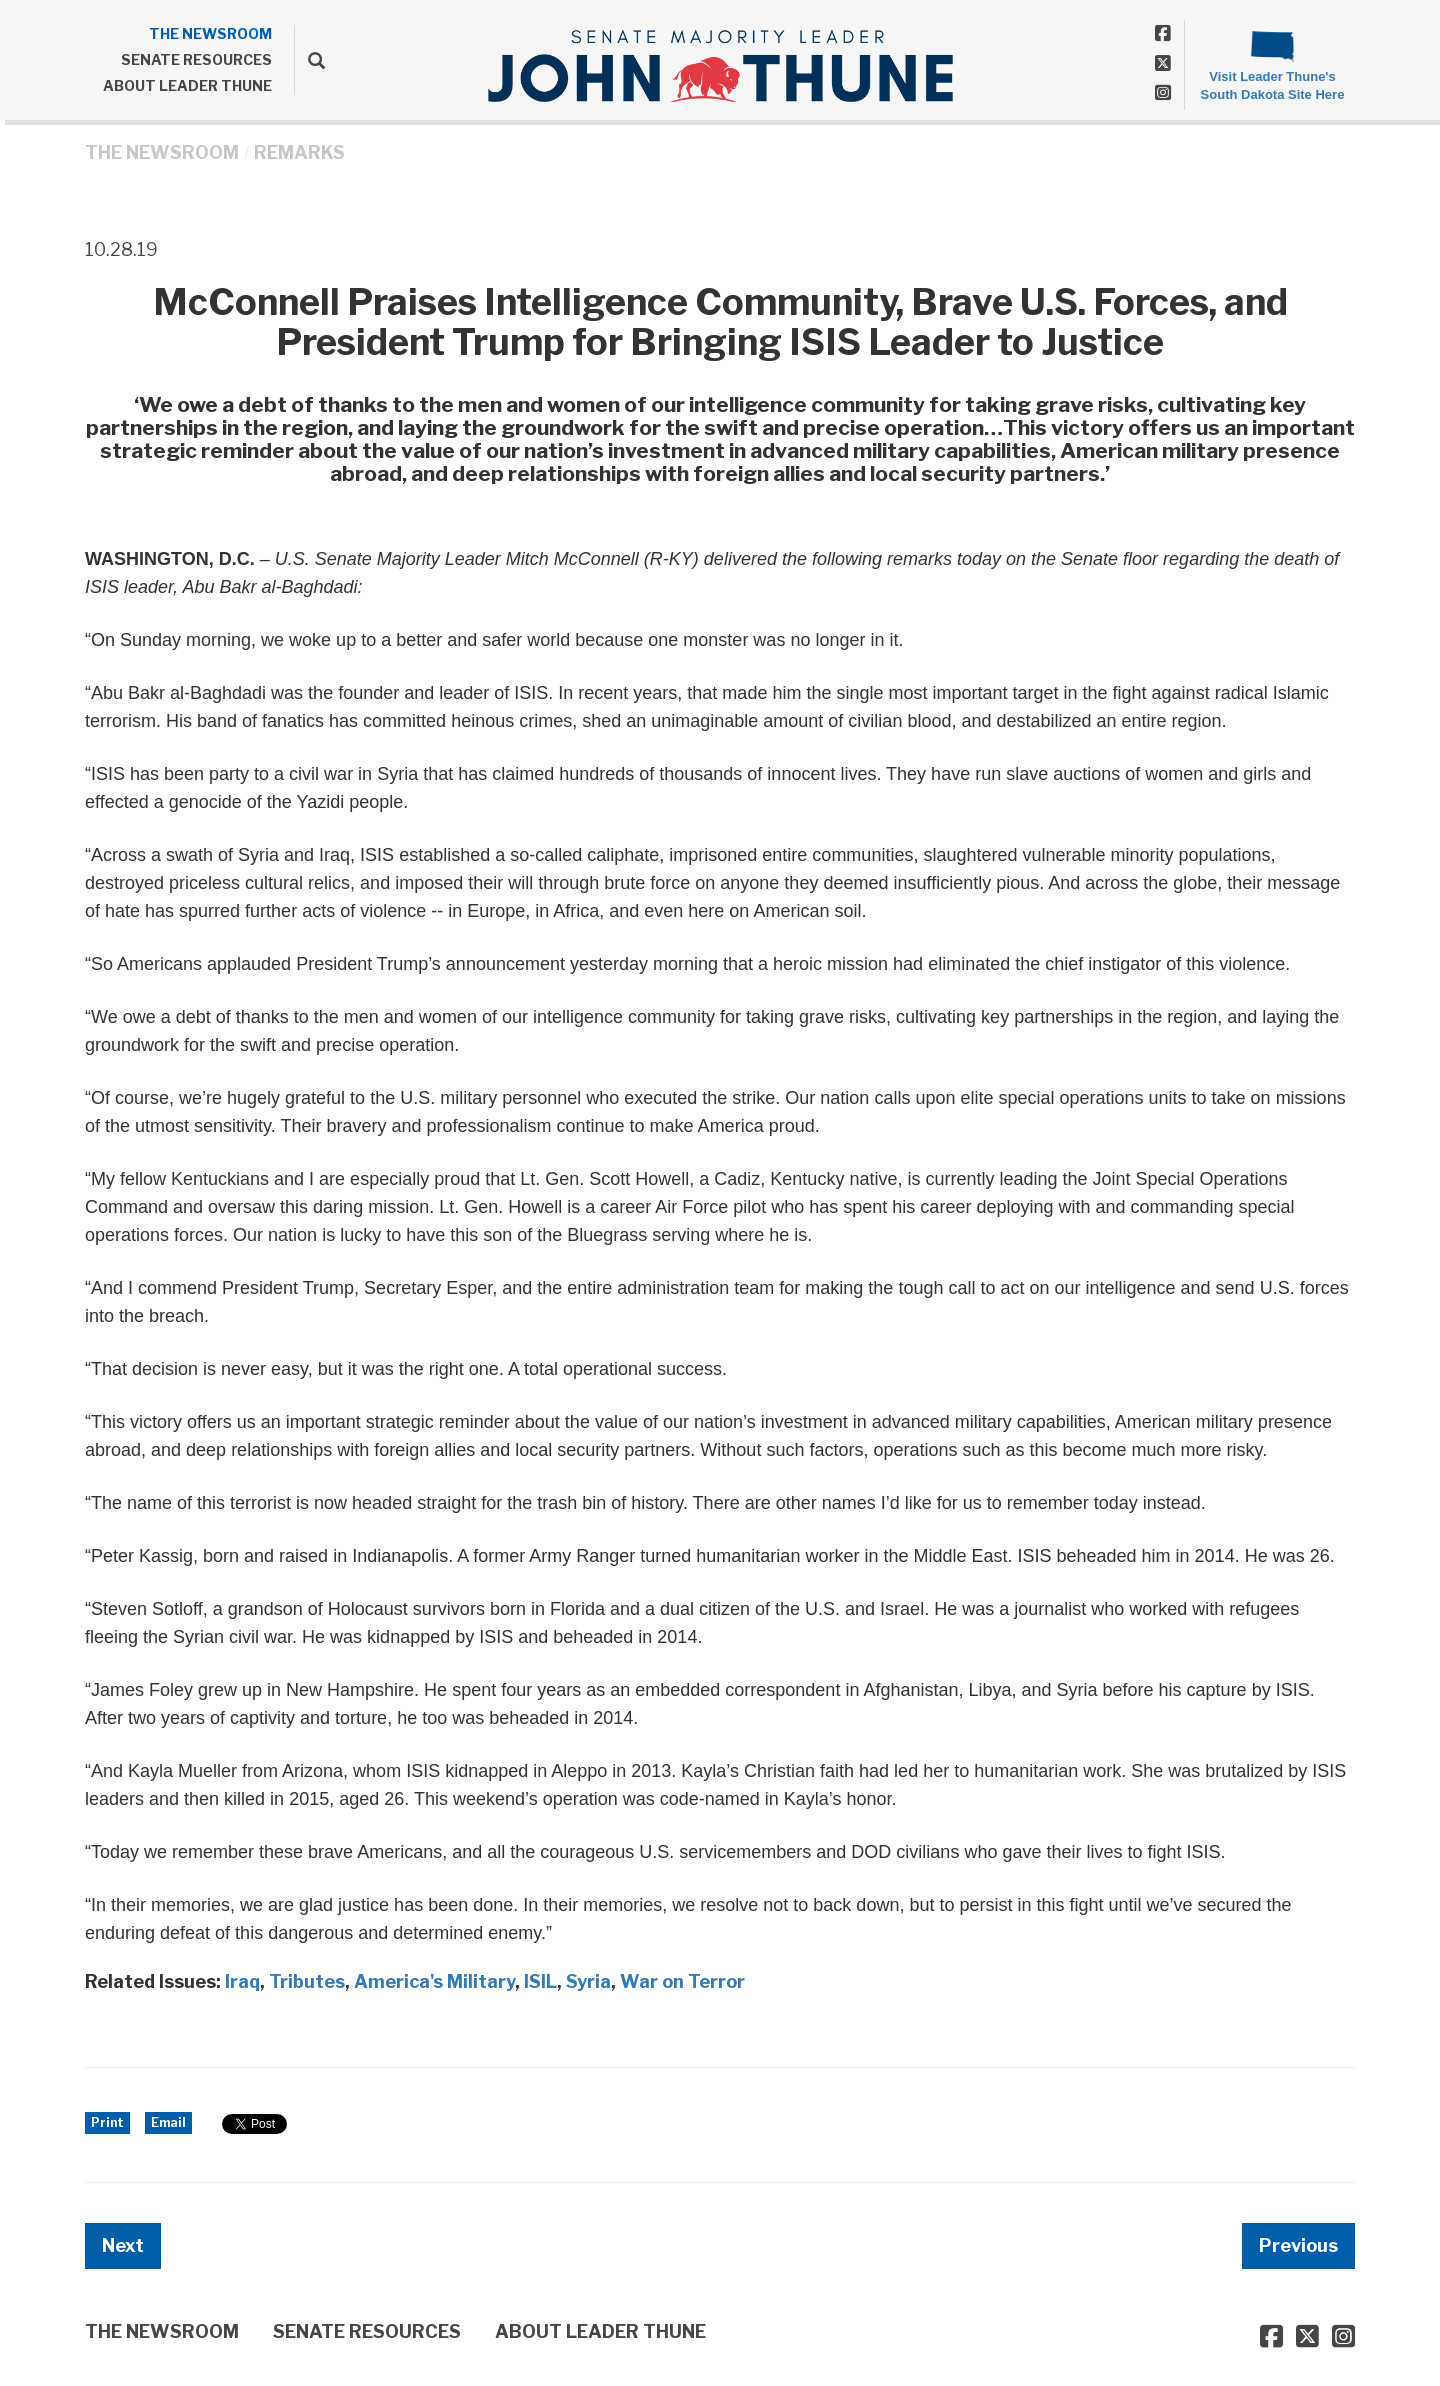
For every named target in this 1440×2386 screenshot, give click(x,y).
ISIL (540, 1981)
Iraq (242, 1981)
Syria (588, 1981)
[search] (309, 60)
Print (107, 2122)
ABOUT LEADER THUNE (187, 85)
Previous (1298, 2245)
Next (123, 2245)
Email (168, 2122)
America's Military (434, 1981)
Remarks (299, 152)
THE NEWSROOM (210, 33)
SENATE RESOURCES (196, 59)
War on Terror (682, 1981)
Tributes (307, 1981)
